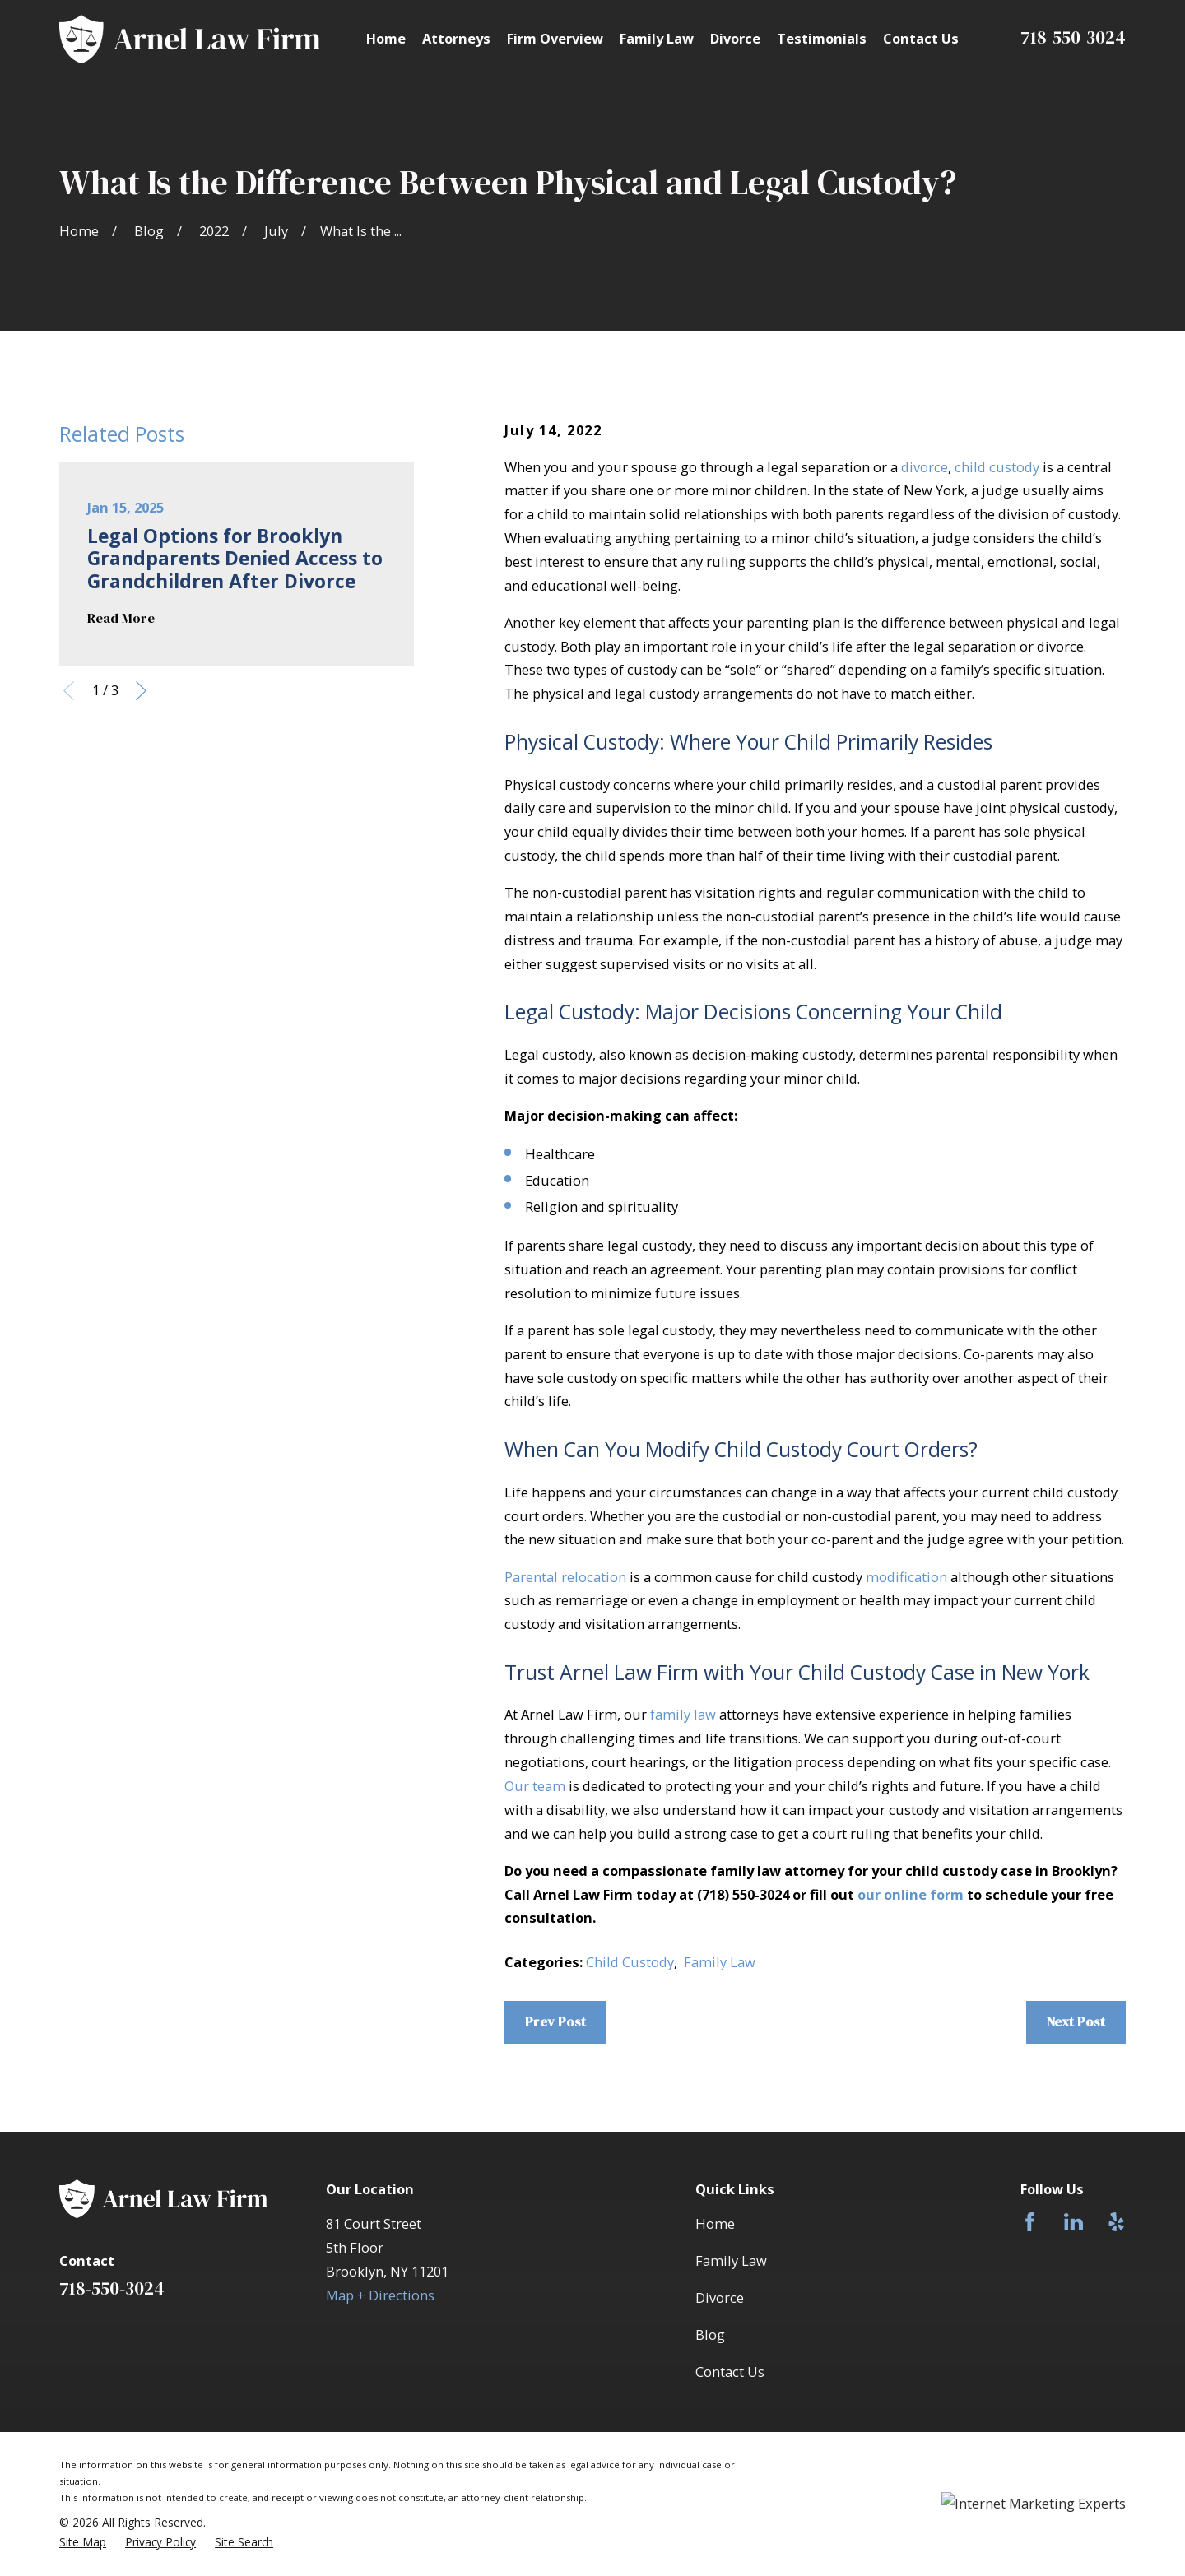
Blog (710, 2334)
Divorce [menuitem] (735, 38)
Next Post (1075, 2021)
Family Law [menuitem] (657, 38)
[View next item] (141, 690)
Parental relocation (565, 1576)
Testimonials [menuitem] (822, 38)
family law (683, 1714)
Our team (534, 1785)
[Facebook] (1029, 2221)
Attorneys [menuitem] (456, 38)
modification (906, 1576)
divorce (924, 466)
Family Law (719, 1961)
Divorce (719, 2297)
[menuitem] (82, 2542)
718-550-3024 (1073, 37)
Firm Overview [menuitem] (555, 38)
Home (715, 2223)
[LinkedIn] (1073, 2221)
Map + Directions (380, 2295)
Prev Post (555, 2021)
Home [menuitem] (386, 38)
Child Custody (630, 1961)
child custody (997, 466)
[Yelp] (1116, 2221)
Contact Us (729, 2371)
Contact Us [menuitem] (921, 38)
